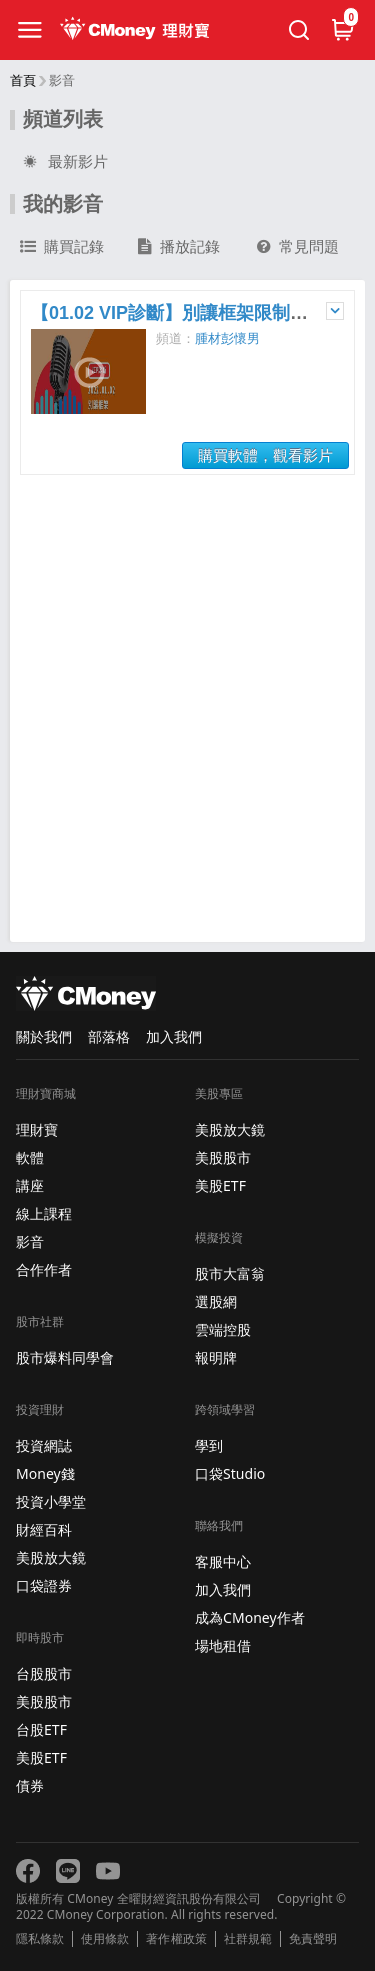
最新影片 (64, 162)
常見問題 (298, 246)
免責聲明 (313, 1939)
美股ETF (41, 1757)
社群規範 (248, 1939)
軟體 (30, 1157)
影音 (30, 1241)
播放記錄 (179, 246)
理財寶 (37, 1129)
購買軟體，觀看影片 (265, 455)
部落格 (109, 1036)
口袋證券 (44, 1585)
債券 (30, 1785)
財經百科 (44, 1529)
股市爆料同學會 (65, 1357)
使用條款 (105, 1939)
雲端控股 (223, 1329)
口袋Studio (230, 1473)
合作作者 (44, 1269)
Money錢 (45, 1473)
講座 (30, 1185)
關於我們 (44, 1036)
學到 (209, 1445)
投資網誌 (44, 1445)
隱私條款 (40, 1939)
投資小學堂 (51, 1501)
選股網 (216, 1301)
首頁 (23, 80)
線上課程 (44, 1213)
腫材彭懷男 (227, 338)
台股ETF (41, 1729)
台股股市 (44, 1673)
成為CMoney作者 (250, 1617)
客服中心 (223, 1561)
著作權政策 (176, 1939)
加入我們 (174, 1036)
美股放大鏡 (51, 1557)
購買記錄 (62, 246)
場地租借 (223, 1645)
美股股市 (44, 1701)
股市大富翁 (230, 1273)
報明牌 (216, 1357)
